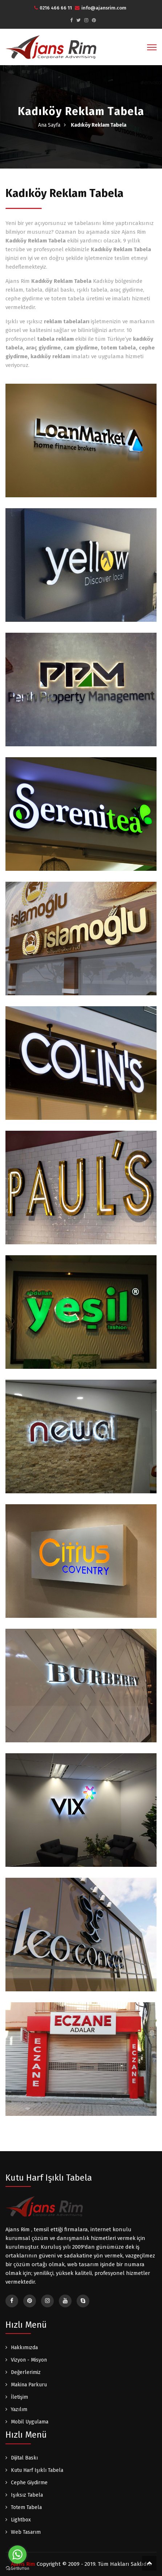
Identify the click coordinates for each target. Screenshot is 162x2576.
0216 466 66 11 (53, 8)
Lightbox (21, 2520)
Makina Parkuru (29, 2385)
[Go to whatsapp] (17, 2554)
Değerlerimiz (26, 2372)
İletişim (19, 2397)
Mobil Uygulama (29, 2422)
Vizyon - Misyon (29, 2360)
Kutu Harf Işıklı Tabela (37, 2470)
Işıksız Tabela (27, 2495)
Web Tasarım (26, 2532)
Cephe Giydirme (29, 2483)
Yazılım (19, 2409)
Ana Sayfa (49, 125)
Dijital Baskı (24, 2458)
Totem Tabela (26, 2507)
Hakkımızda (24, 2347)
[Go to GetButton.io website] (17, 2568)
